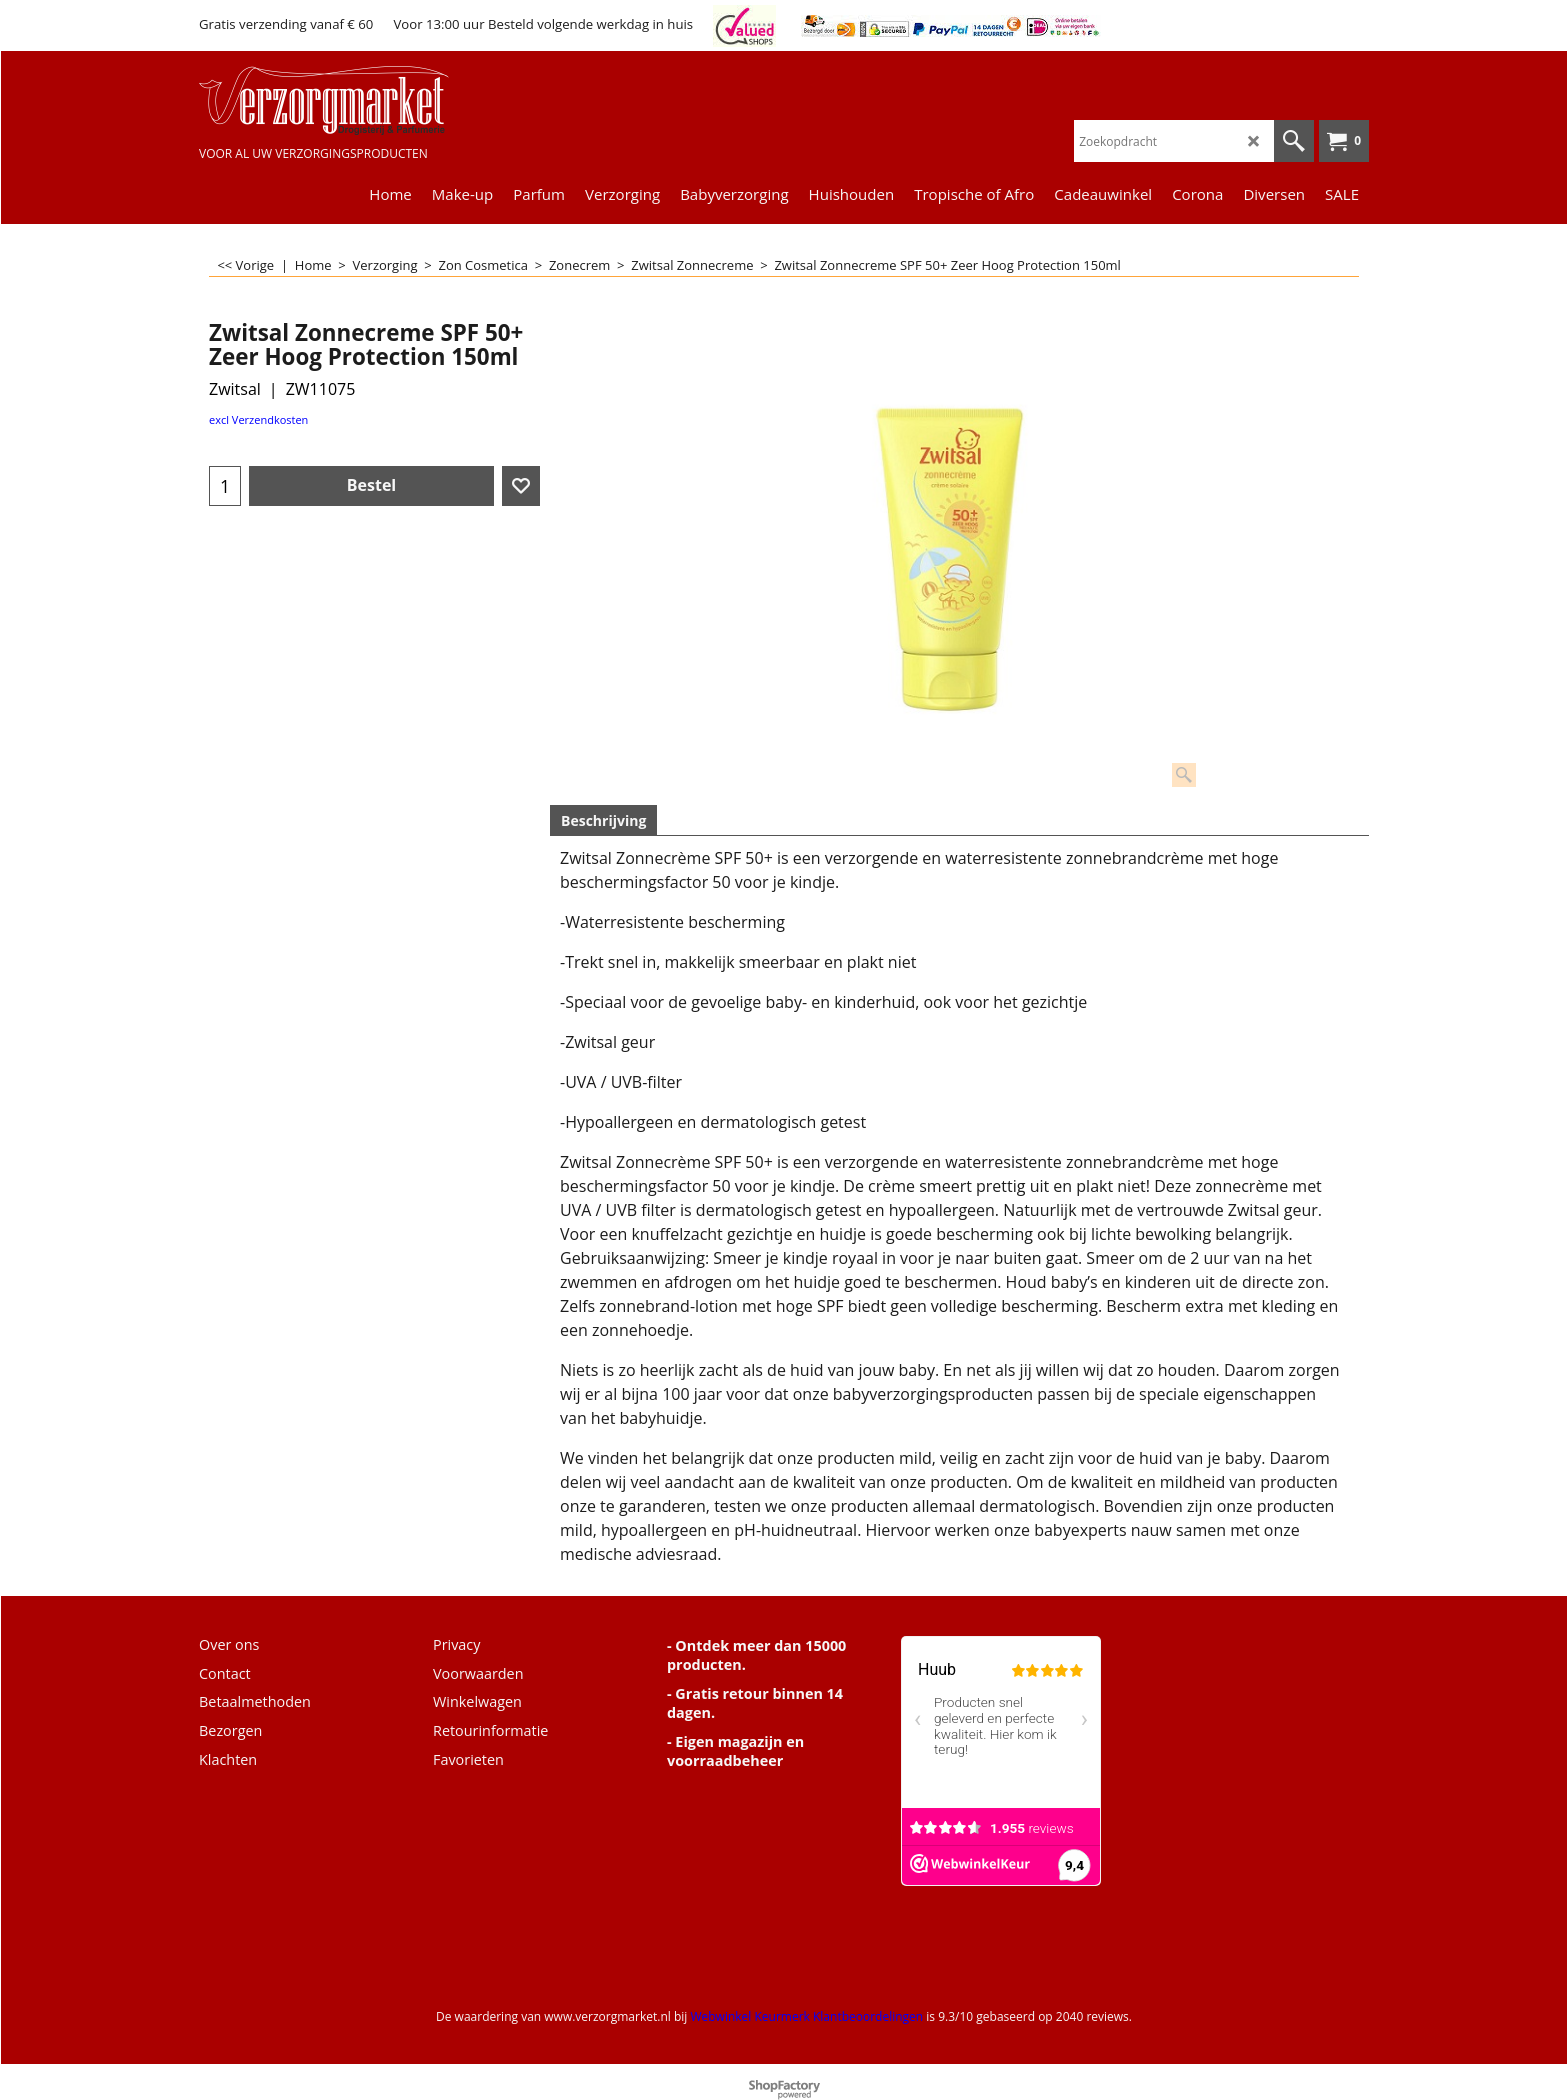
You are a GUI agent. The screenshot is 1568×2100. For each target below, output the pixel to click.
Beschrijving (603, 820)
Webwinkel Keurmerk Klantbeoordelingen (806, 2016)
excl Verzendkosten (258, 419)
